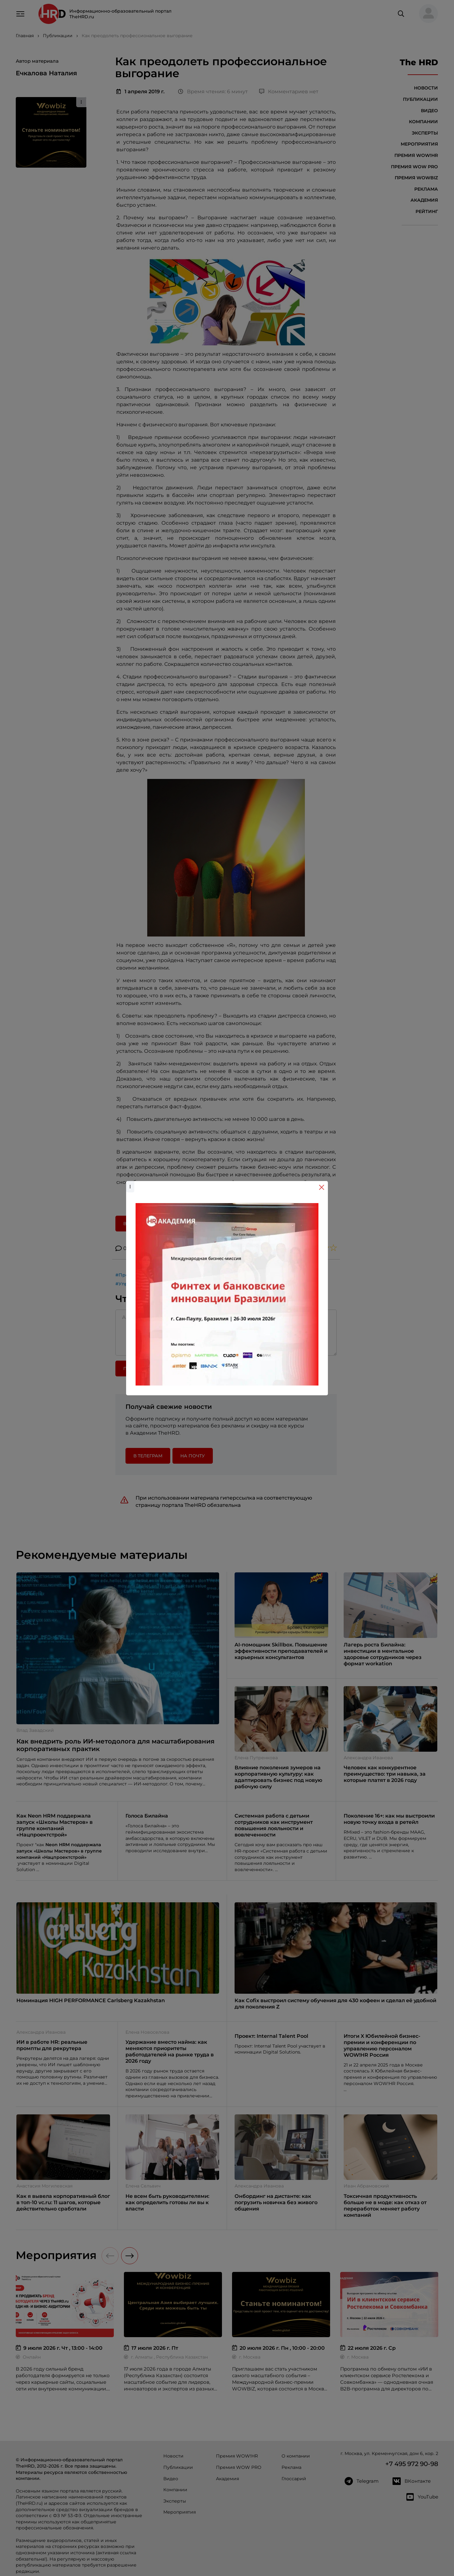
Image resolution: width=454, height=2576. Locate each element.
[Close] (321, 1187)
